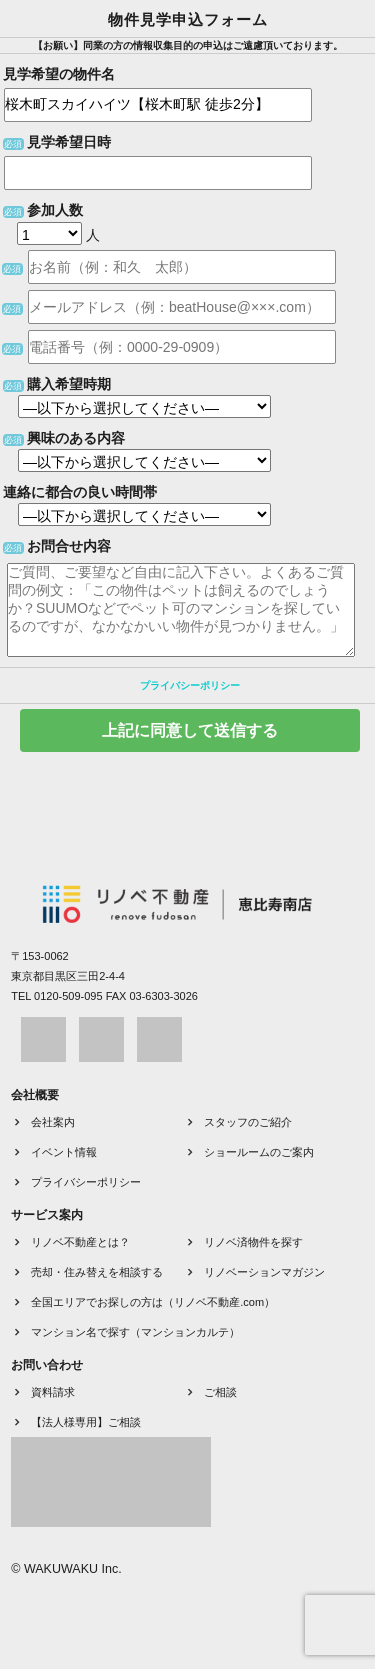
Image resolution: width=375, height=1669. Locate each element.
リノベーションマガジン (264, 1272)
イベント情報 (64, 1152)
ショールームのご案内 (259, 1152)
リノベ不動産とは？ (80, 1242)
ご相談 (220, 1392)
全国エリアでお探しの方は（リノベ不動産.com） (153, 1302)
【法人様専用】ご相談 (86, 1422)
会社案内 (53, 1122)
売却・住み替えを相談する (97, 1272)
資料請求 (53, 1392)
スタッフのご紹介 (248, 1122)
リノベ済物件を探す (253, 1242)
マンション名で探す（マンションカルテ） (135, 1332)
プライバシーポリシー (190, 685)
